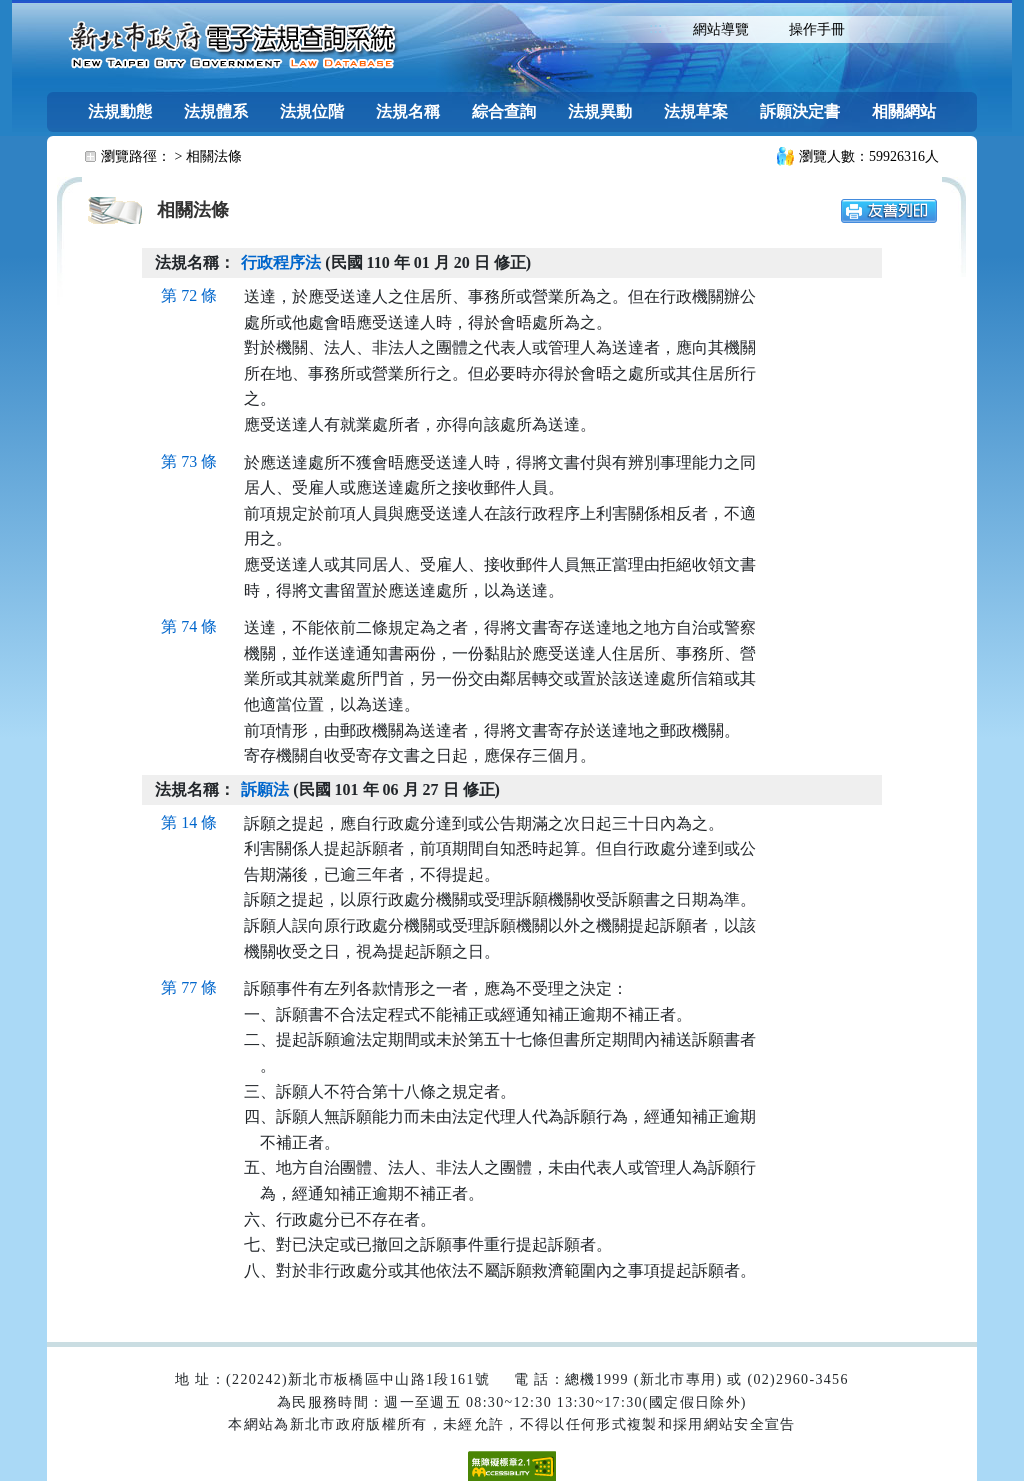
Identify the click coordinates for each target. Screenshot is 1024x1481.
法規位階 (312, 111)
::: (655, 27)
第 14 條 (189, 822)
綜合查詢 (504, 111)
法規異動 (600, 111)
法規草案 (696, 111)
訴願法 (265, 789)
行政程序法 (281, 262)
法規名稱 (408, 111)
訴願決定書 (800, 111)
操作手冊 (817, 29)
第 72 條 (189, 295)
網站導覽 (721, 29)
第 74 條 (189, 626)
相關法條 (214, 156)
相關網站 (904, 111)
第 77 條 (189, 987)
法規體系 (216, 111)
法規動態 (120, 111)
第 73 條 (189, 461)
